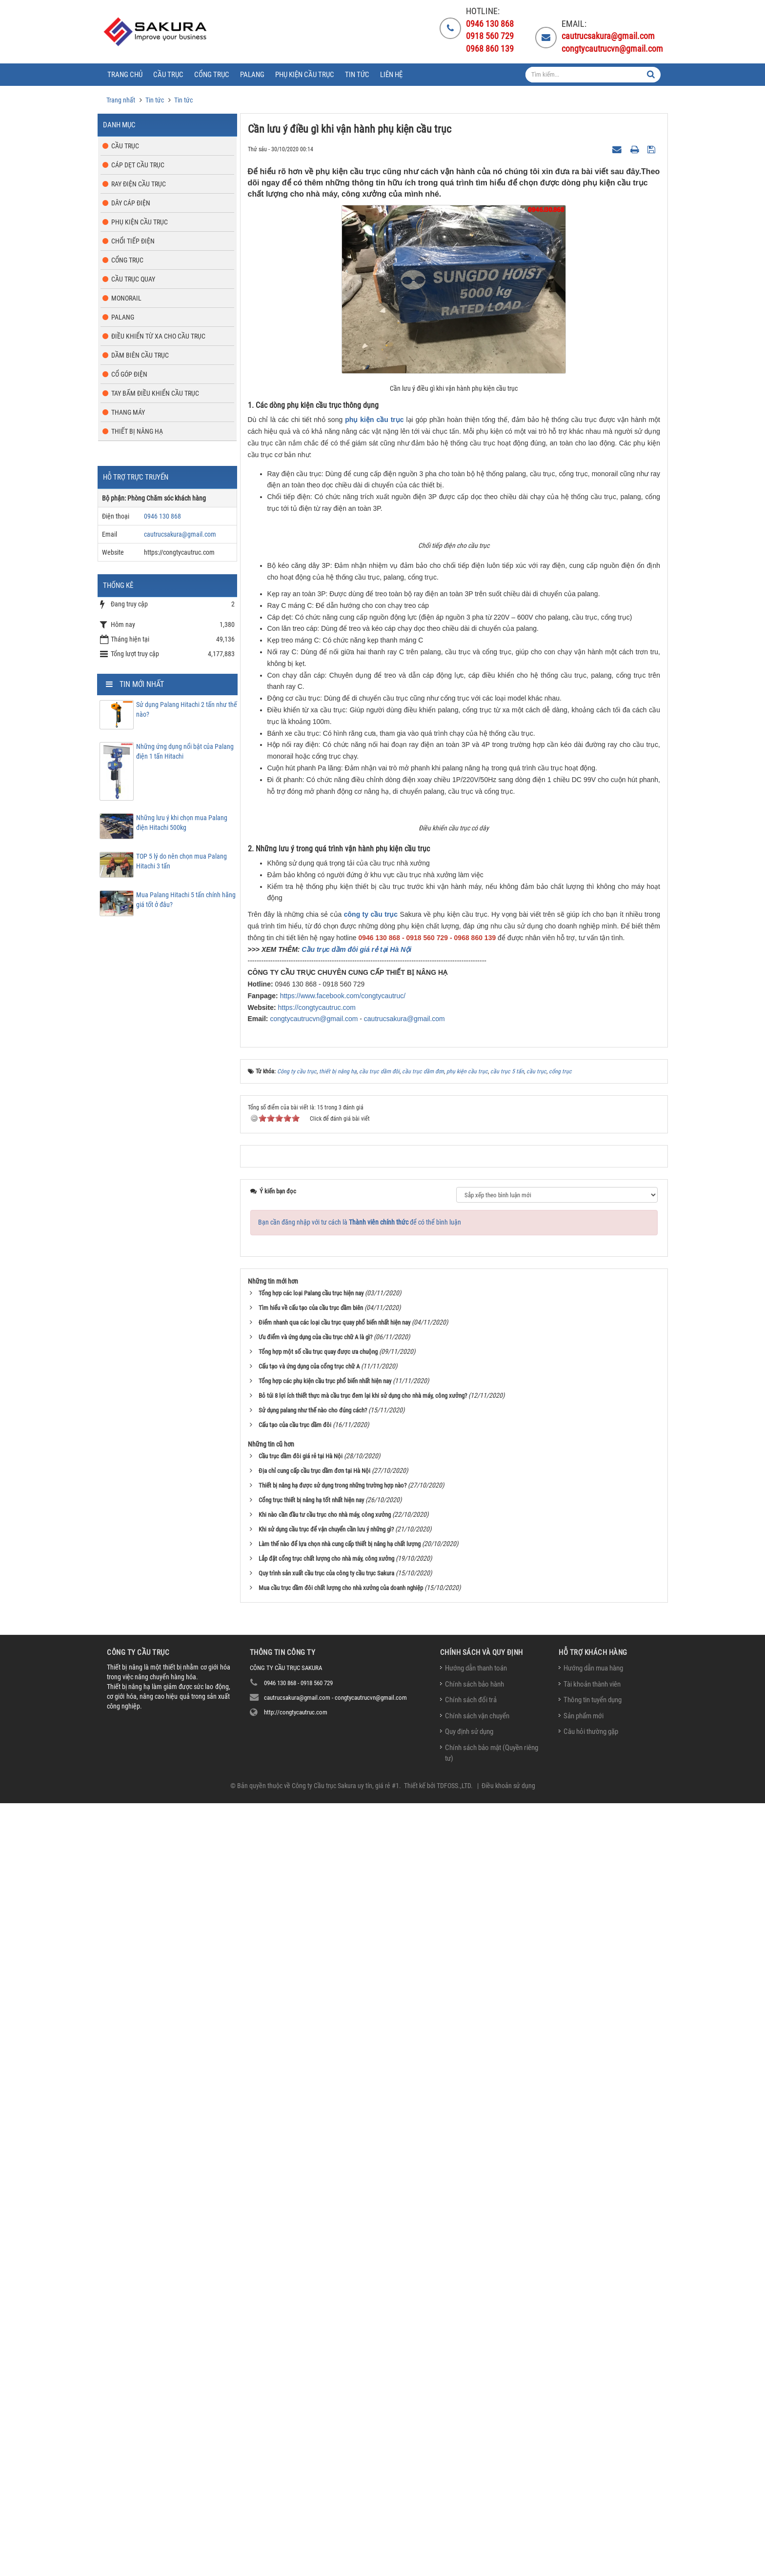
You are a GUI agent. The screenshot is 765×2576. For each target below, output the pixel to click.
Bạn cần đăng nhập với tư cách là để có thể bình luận (359, 1995)
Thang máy (128, 412)
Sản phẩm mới (584, 2488)
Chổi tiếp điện (133, 241)
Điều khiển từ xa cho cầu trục (158, 336)
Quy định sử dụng (469, 2504)
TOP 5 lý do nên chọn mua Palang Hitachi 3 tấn (181, 861)
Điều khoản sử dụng (508, 2558)
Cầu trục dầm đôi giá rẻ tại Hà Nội (356, 1722)
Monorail (126, 298)
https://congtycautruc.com (317, 1780)
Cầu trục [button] (168, 74)
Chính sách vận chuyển (477, 2488)
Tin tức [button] (357, 74)
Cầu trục (125, 146)
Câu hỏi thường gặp (591, 2504)
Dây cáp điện (130, 203)
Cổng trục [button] (211, 74)
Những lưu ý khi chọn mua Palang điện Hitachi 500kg (181, 822)
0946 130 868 (162, 516)
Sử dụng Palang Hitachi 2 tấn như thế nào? (186, 709)
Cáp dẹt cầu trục (137, 165)
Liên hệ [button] (391, 74)
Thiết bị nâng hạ (137, 431)
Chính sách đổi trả (471, 2473)
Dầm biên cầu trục (140, 355)
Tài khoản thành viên (592, 2457)
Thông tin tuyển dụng (593, 2473)
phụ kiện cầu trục (374, 419)
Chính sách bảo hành (474, 2457)
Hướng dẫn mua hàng (593, 2441)
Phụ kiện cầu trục (139, 222)
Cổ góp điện (129, 374)
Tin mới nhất (142, 684)
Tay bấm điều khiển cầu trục (155, 393)
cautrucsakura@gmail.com (404, 1792)
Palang (122, 317)
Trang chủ (124, 74)
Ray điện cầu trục (138, 184)
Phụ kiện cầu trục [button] (304, 74)
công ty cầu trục (371, 1687)
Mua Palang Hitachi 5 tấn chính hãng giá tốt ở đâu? (186, 899)
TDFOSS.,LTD (454, 2558)
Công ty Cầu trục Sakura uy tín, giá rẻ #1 (345, 2558)
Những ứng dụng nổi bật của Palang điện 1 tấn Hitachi (185, 751)
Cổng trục (127, 260)
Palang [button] (252, 74)
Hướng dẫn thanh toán (476, 2441)
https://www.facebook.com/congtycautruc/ (343, 1768)
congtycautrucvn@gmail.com (314, 1792)
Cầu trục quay (133, 279)
